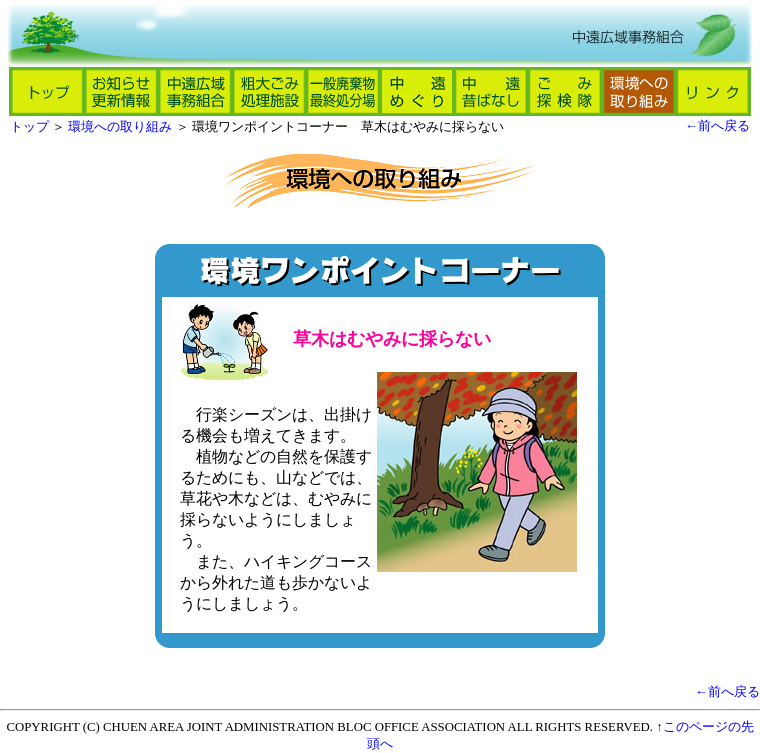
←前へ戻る (717, 126)
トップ (29, 127)
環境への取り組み (120, 127)
